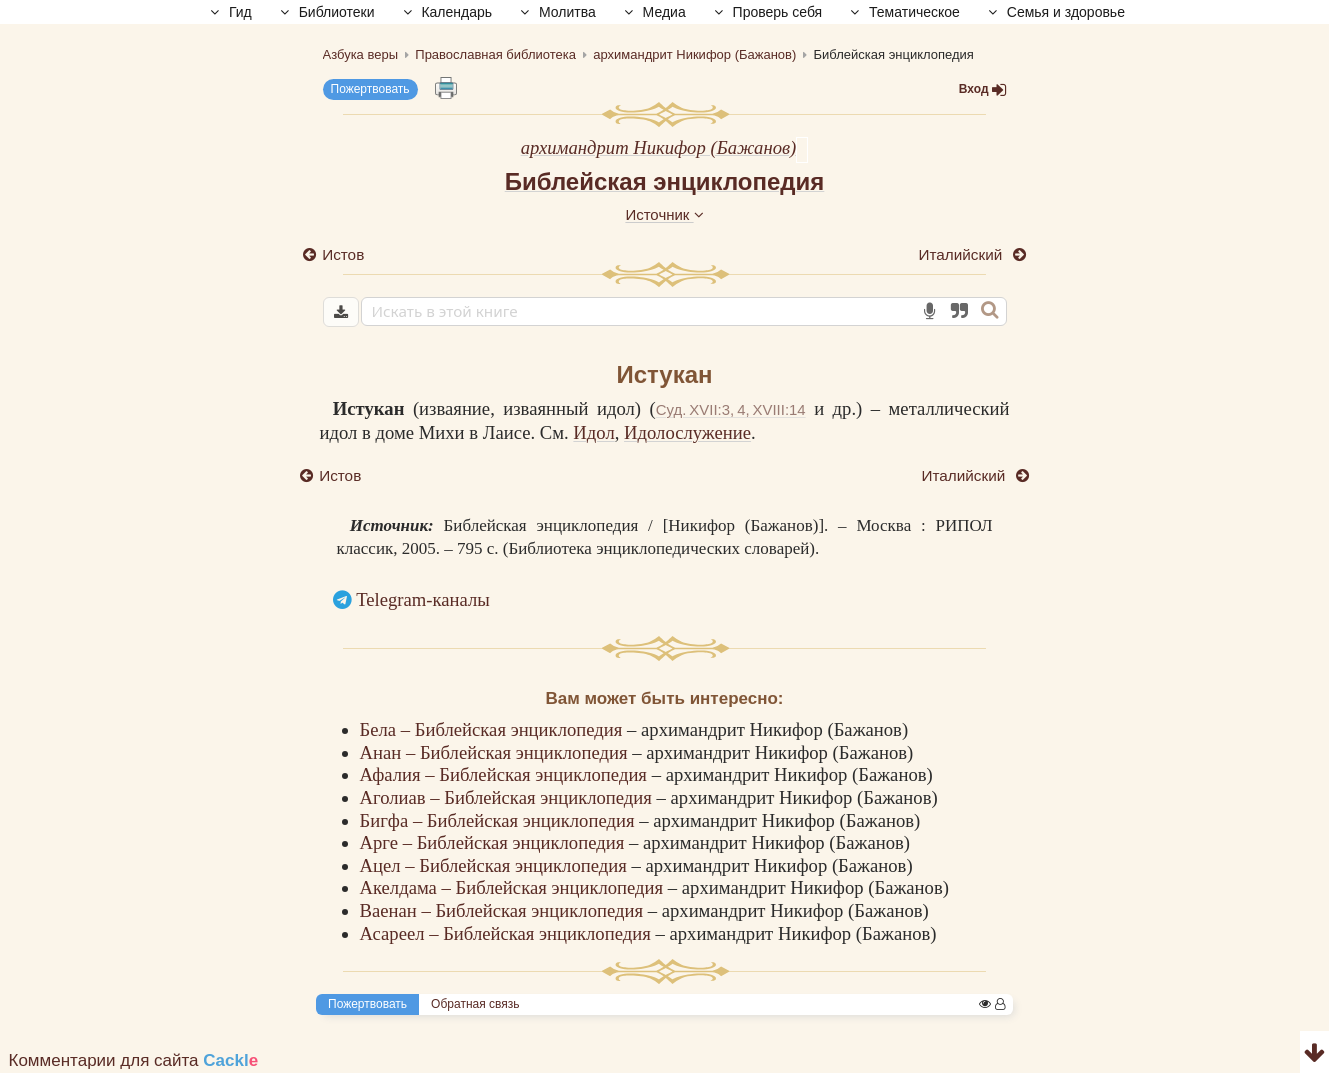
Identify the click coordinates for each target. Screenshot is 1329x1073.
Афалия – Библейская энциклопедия (506, 774)
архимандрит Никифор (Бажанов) (659, 147)
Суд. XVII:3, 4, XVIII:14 (731, 409)
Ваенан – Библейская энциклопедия (504, 910)
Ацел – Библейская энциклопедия (496, 865)
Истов (344, 254)
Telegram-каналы (423, 599)
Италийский (962, 254)
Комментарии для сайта (134, 1060)
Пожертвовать (370, 89)
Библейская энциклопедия (665, 181)
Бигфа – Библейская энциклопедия (500, 820)
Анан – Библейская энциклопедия (496, 752)
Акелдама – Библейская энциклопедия (514, 887)
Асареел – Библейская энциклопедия (508, 933)
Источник (664, 214)
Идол (593, 432)
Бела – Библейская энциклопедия (494, 729)
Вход (983, 89)
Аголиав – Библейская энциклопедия (508, 797)
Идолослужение (687, 432)
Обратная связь (475, 1004)
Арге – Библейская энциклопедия (494, 842)
